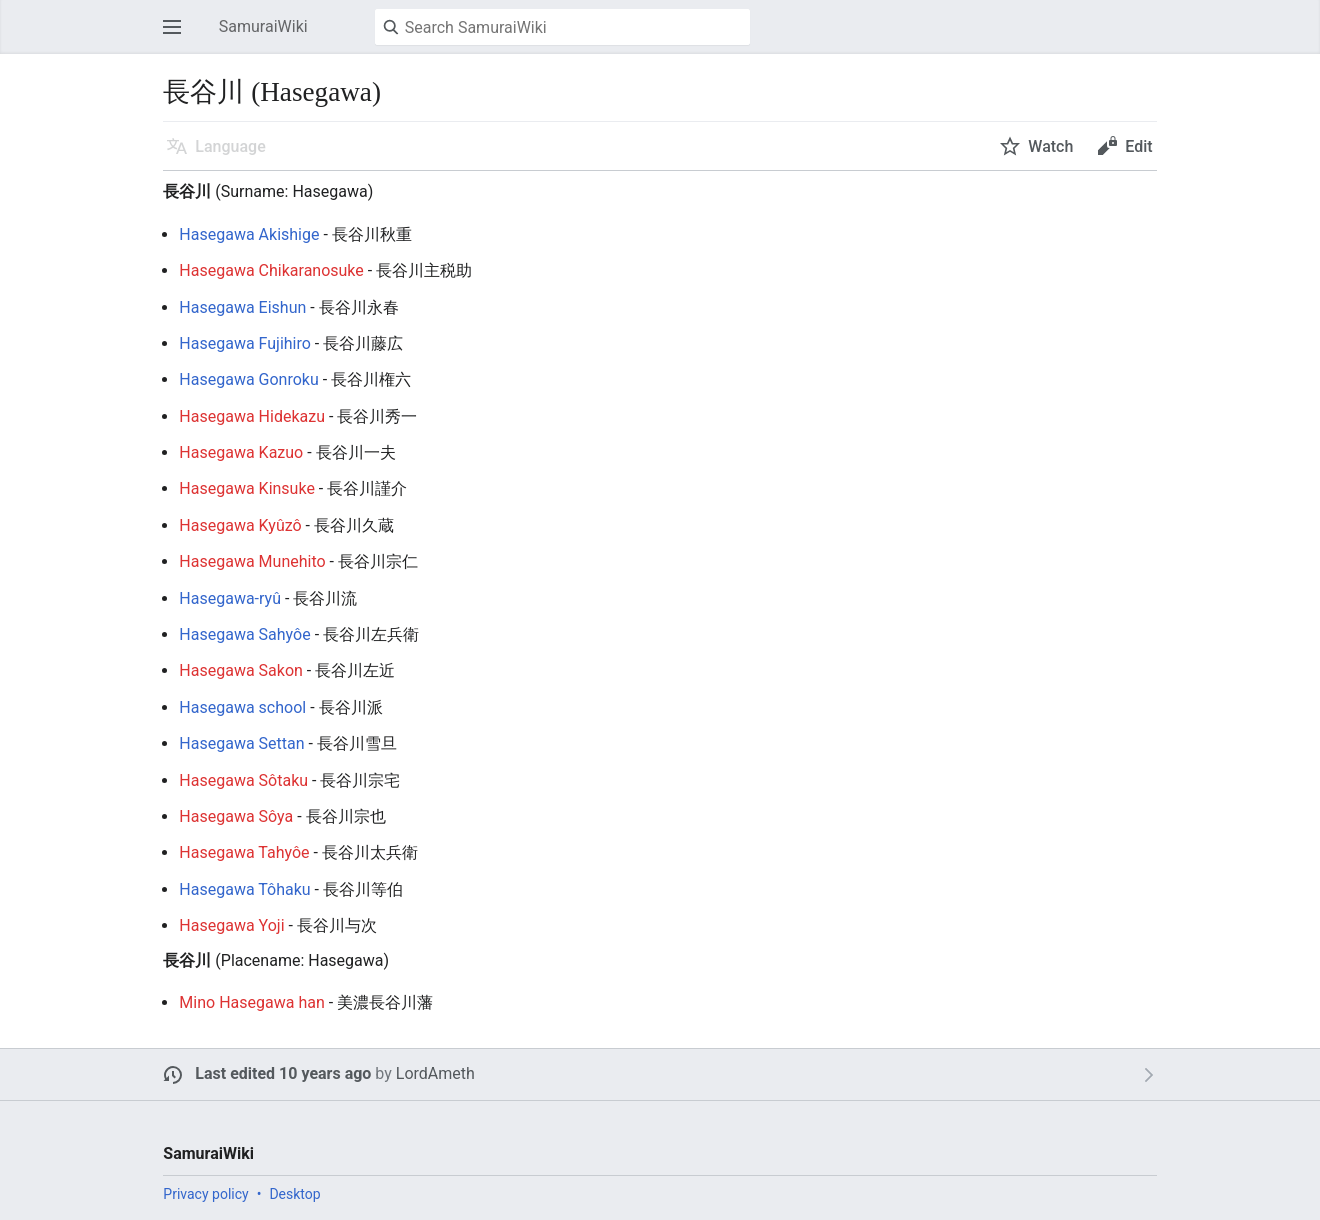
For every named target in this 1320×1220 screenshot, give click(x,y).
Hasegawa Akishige (249, 234)
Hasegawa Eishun (242, 307)
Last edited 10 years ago (283, 1073)
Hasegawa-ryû (230, 598)
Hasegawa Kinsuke (247, 488)
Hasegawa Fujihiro (245, 343)
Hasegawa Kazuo (241, 452)
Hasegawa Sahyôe (244, 634)
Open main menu (178, 36)
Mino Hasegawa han (251, 1002)
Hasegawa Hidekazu (252, 416)
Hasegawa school (242, 707)
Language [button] (230, 146)
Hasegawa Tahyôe (244, 852)
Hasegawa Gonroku (248, 379)
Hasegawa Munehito (252, 561)
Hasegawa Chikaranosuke (271, 270)
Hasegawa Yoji (231, 925)
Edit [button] (1138, 146)
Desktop (294, 1194)
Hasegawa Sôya (236, 816)
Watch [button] (1050, 146)
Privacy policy (205, 1194)
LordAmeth (435, 1073)
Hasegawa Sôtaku (243, 780)
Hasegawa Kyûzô (240, 525)
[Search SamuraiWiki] (562, 27)
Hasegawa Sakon (241, 670)
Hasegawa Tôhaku (244, 889)
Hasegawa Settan (241, 743)
